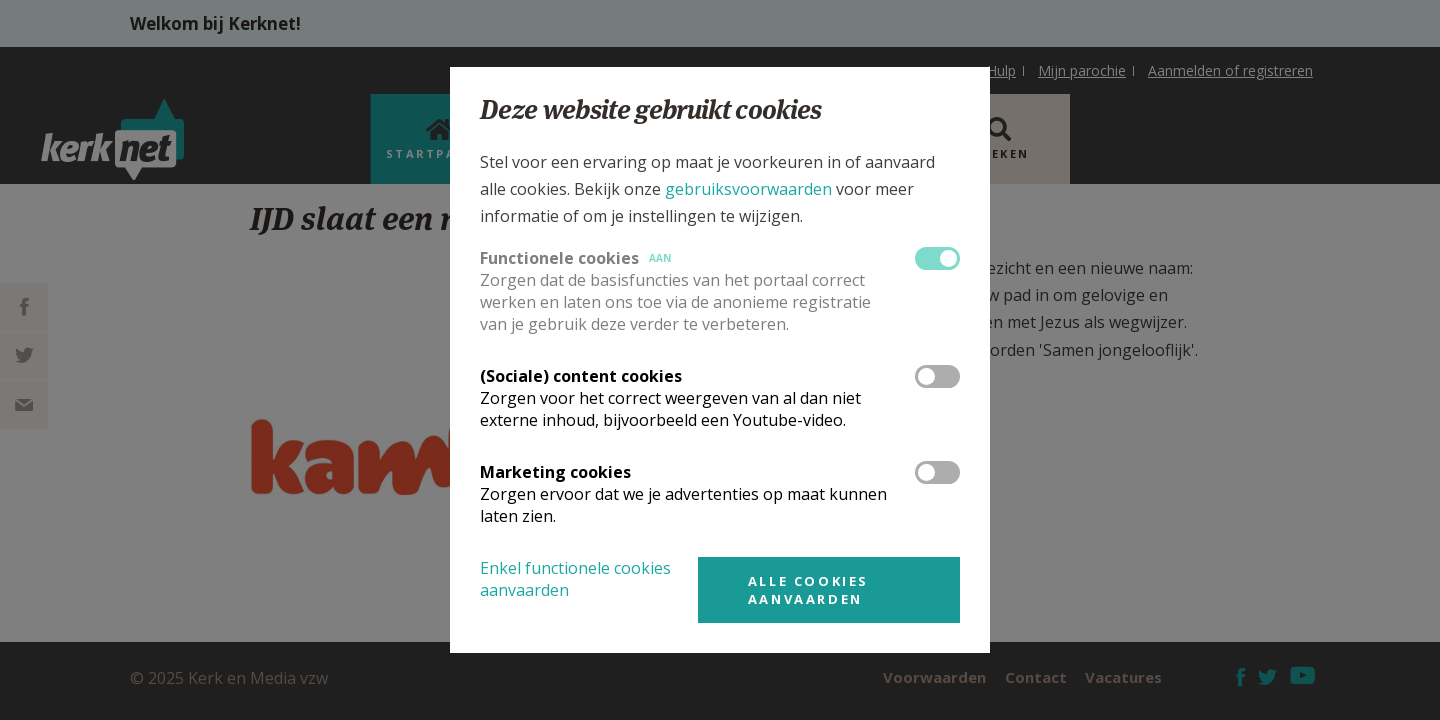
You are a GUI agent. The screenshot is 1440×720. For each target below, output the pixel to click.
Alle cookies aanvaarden (808, 590)
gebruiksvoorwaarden (748, 189)
